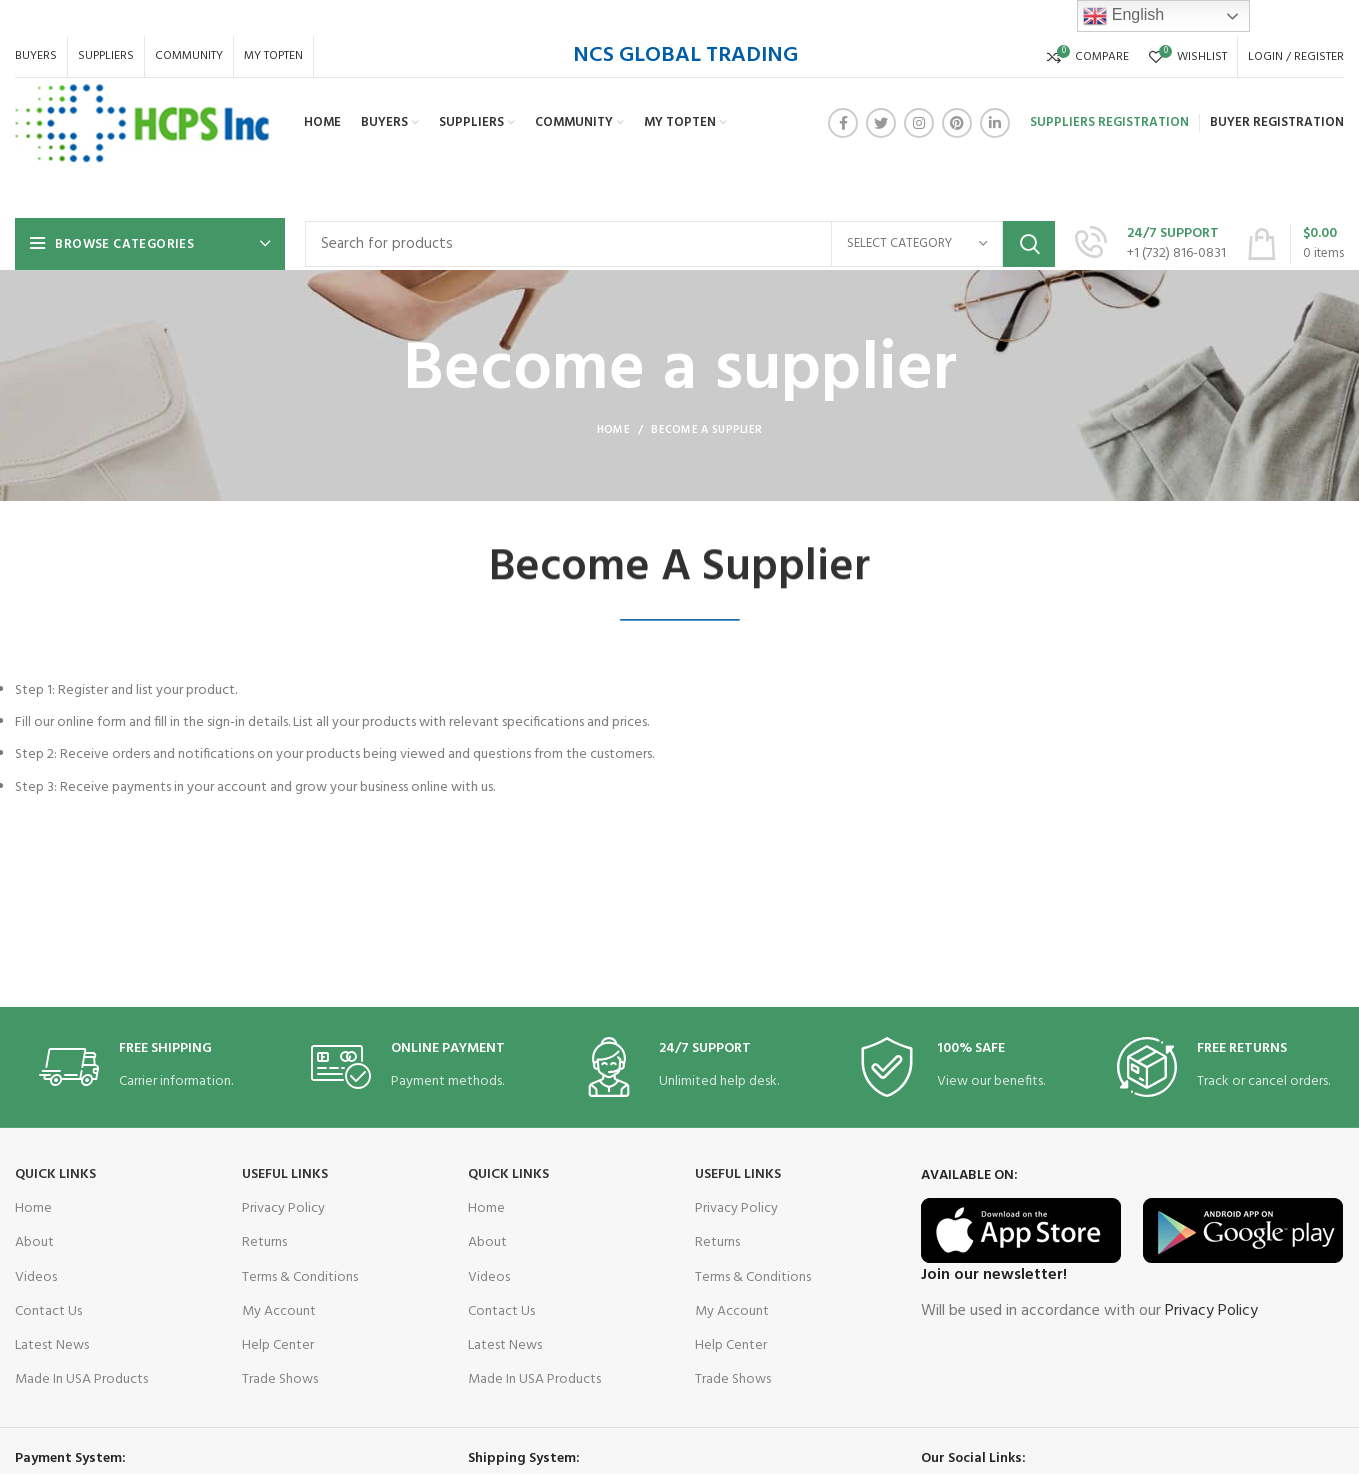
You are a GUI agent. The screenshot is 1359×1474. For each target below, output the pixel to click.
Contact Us (48, 1311)
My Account (279, 1311)
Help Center (278, 1345)
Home (613, 430)
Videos (36, 1277)
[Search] (680, 244)
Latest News (52, 1345)
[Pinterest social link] (957, 123)
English (1123, 16)
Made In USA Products (81, 1379)
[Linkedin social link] (995, 123)
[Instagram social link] (919, 123)
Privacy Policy (283, 1208)
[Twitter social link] (881, 123)
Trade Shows (280, 1379)
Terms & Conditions (300, 1277)
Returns (264, 1242)
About (34, 1242)
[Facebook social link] (843, 123)
